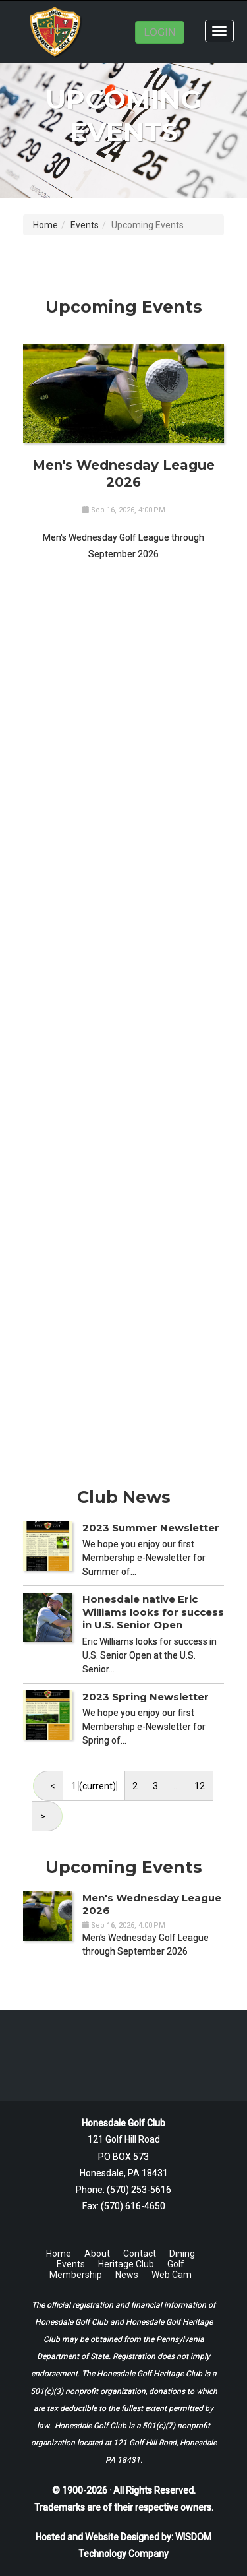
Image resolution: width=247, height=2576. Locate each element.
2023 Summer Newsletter (150, 1527)
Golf (175, 2264)
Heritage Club (126, 2264)
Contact (139, 2253)
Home (45, 225)
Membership (75, 2274)
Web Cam (171, 2274)
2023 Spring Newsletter (145, 1696)
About (97, 2253)
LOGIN (160, 32)
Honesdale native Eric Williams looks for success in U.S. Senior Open (153, 1612)
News (126, 2274)
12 (199, 1786)
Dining (182, 2253)
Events (84, 225)
